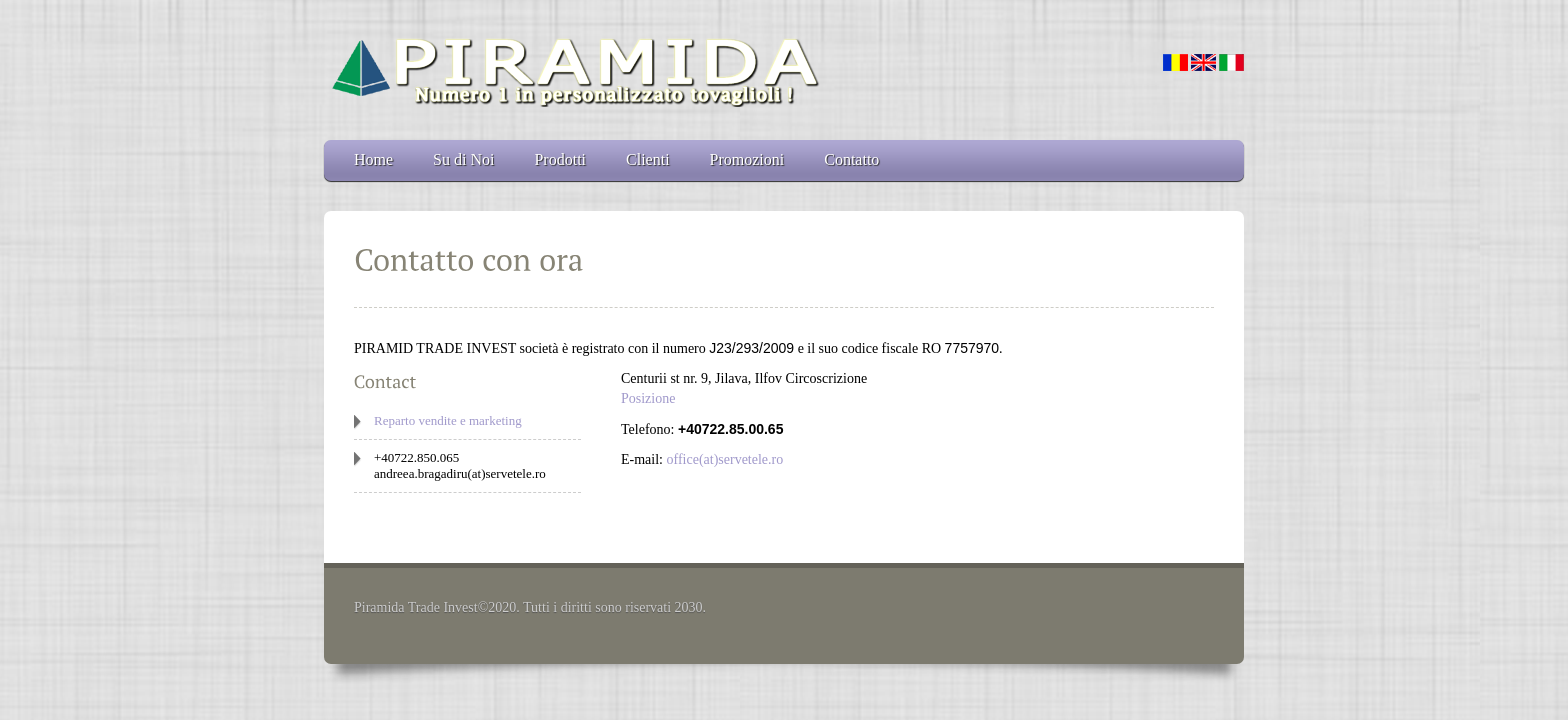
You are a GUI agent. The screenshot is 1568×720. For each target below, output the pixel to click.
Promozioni (747, 159)
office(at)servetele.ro (725, 459)
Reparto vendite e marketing (448, 420)
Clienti (648, 159)
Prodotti (560, 159)
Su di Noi (463, 159)
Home (373, 159)
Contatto (851, 159)
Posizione (648, 398)
